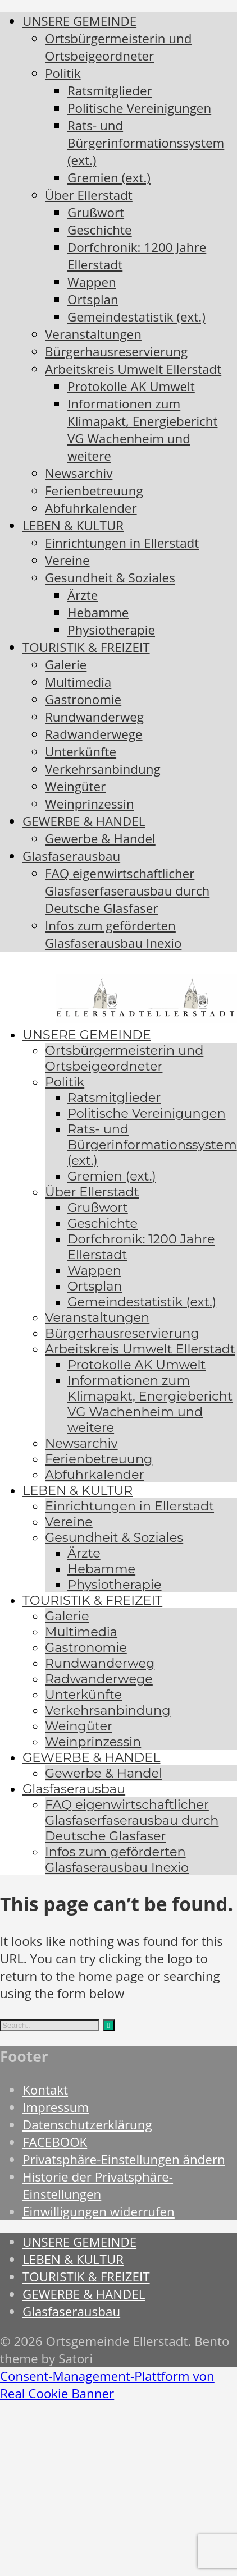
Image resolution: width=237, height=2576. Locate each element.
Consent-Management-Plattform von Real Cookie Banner (107, 2384)
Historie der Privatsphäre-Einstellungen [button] (97, 2185)
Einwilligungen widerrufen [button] (98, 2211)
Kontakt (45, 2090)
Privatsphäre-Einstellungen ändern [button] (123, 2159)
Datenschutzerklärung (87, 2124)
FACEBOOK (54, 2142)
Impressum (55, 2107)
